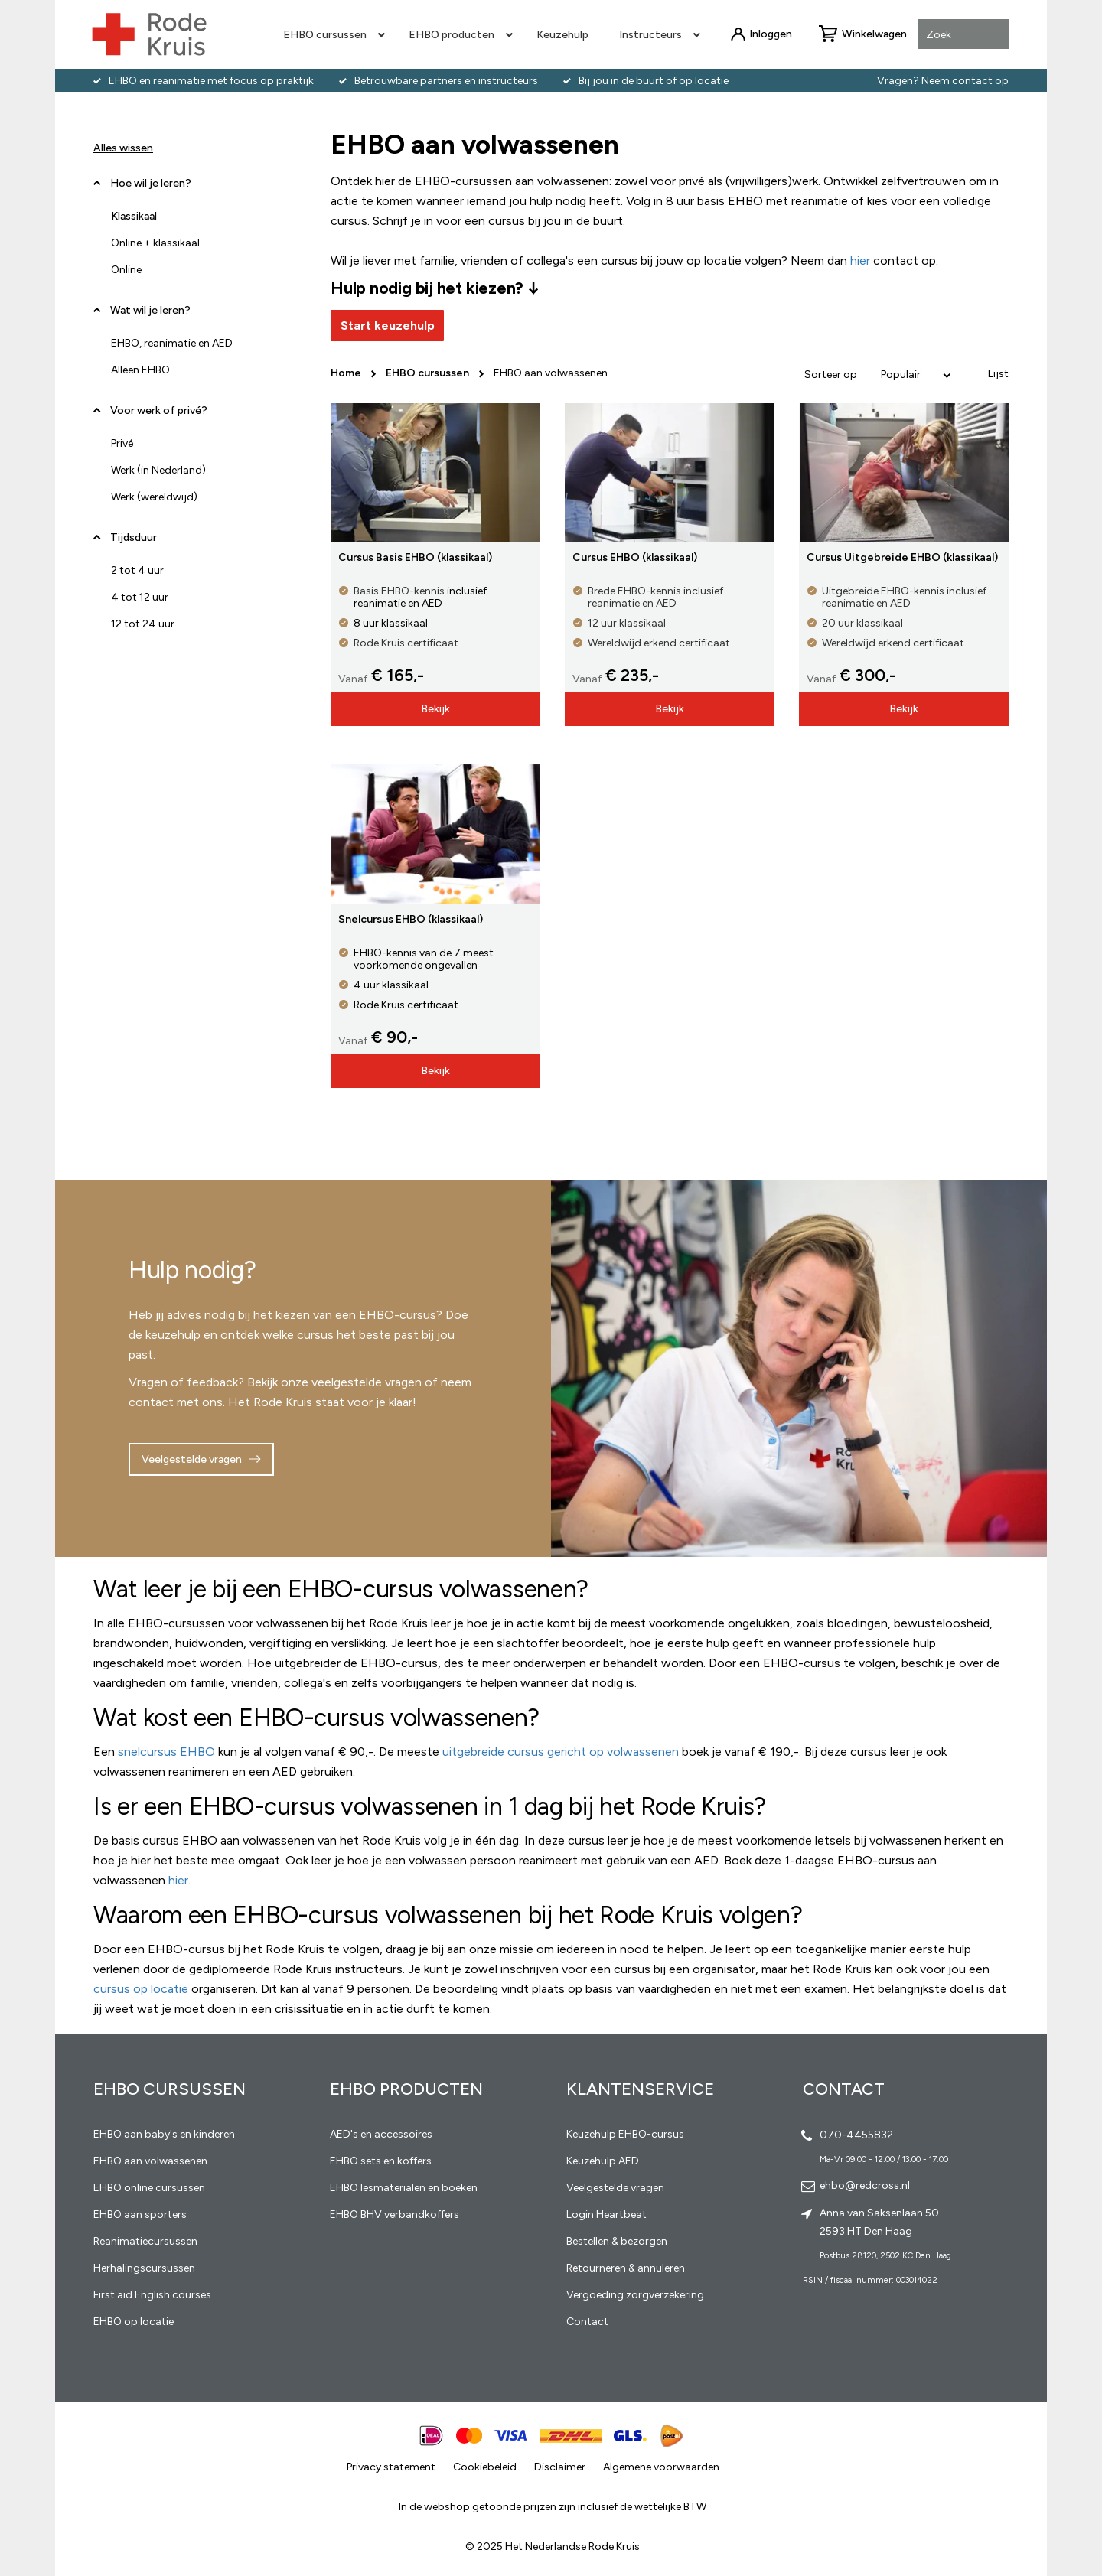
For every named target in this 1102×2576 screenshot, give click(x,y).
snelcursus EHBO (166, 1751)
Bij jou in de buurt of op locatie (654, 80)
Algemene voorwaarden (661, 2466)
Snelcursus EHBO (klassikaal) (410, 919)
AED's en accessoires (381, 2134)
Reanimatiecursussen (145, 2241)
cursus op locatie (140, 1989)
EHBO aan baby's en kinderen (164, 2134)
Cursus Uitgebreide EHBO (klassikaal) (902, 557)
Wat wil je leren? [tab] (150, 310)
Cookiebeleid (485, 2466)
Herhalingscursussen (144, 2268)
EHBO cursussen (428, 372)
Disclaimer (559, 2466)
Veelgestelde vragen (192, 1459)
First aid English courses (152, 2294)
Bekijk (435, 708)
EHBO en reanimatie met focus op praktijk (211, 80)
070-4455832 (856, 2134)
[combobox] (964, 35)
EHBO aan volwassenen (150, 2160)
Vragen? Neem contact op (943, 80)
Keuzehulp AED (602, 2160)
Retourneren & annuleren (625, 2268)
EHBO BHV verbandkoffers (394, 2214)
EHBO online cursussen (149, 2187)
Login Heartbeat (606, 2214)
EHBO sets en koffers (381, 2160)
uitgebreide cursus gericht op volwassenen (560, 1751)
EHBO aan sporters (140, 2214)
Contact (587, 2321)
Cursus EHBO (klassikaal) (634, 557)
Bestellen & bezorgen (616, 2241)
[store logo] (149, 34)
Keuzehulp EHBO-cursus (625, 2134)
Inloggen (770, 34)
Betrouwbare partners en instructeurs (446, 80)
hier (178, 1880)
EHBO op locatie (133, 2321)
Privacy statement (391, 2466)
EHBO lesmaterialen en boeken (404, 2187)
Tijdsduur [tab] (133, 537)
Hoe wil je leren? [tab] (150, 189)
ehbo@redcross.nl (865, 2185)
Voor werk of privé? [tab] (158, 410)
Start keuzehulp (388, 325)
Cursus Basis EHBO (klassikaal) (415, 557)
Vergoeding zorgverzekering (635, 2294)
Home (347, 372)
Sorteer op (830, 374)
